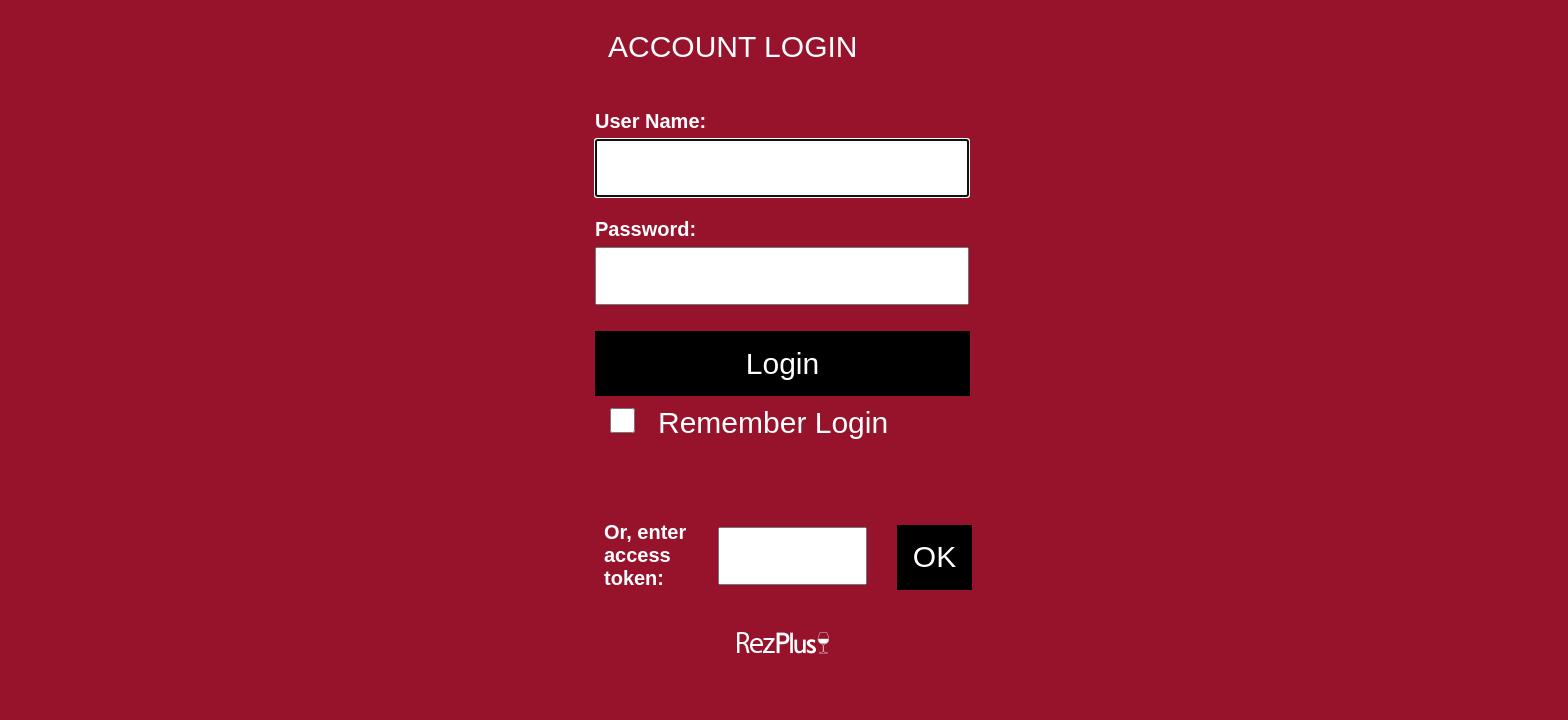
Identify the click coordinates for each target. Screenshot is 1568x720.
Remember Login (773, 422)
